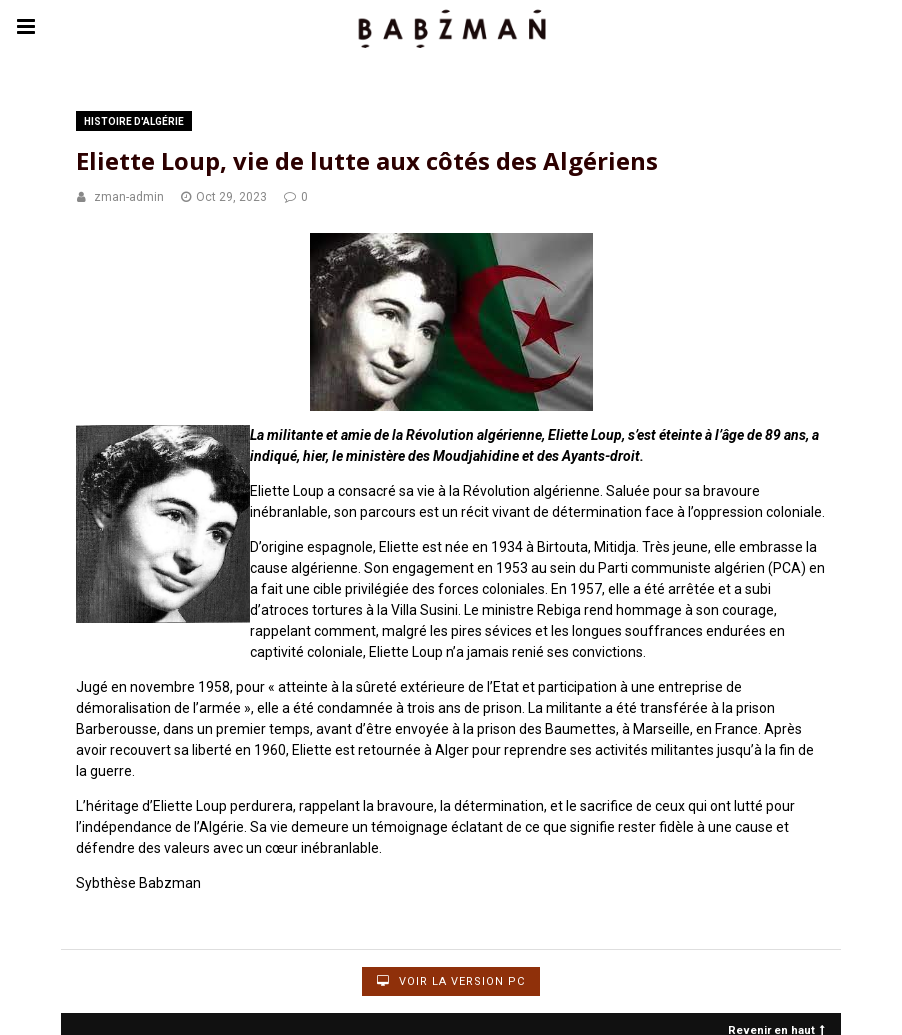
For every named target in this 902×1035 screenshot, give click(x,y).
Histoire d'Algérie (134, 121)
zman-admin (129, 197)
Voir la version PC (451, 981)
